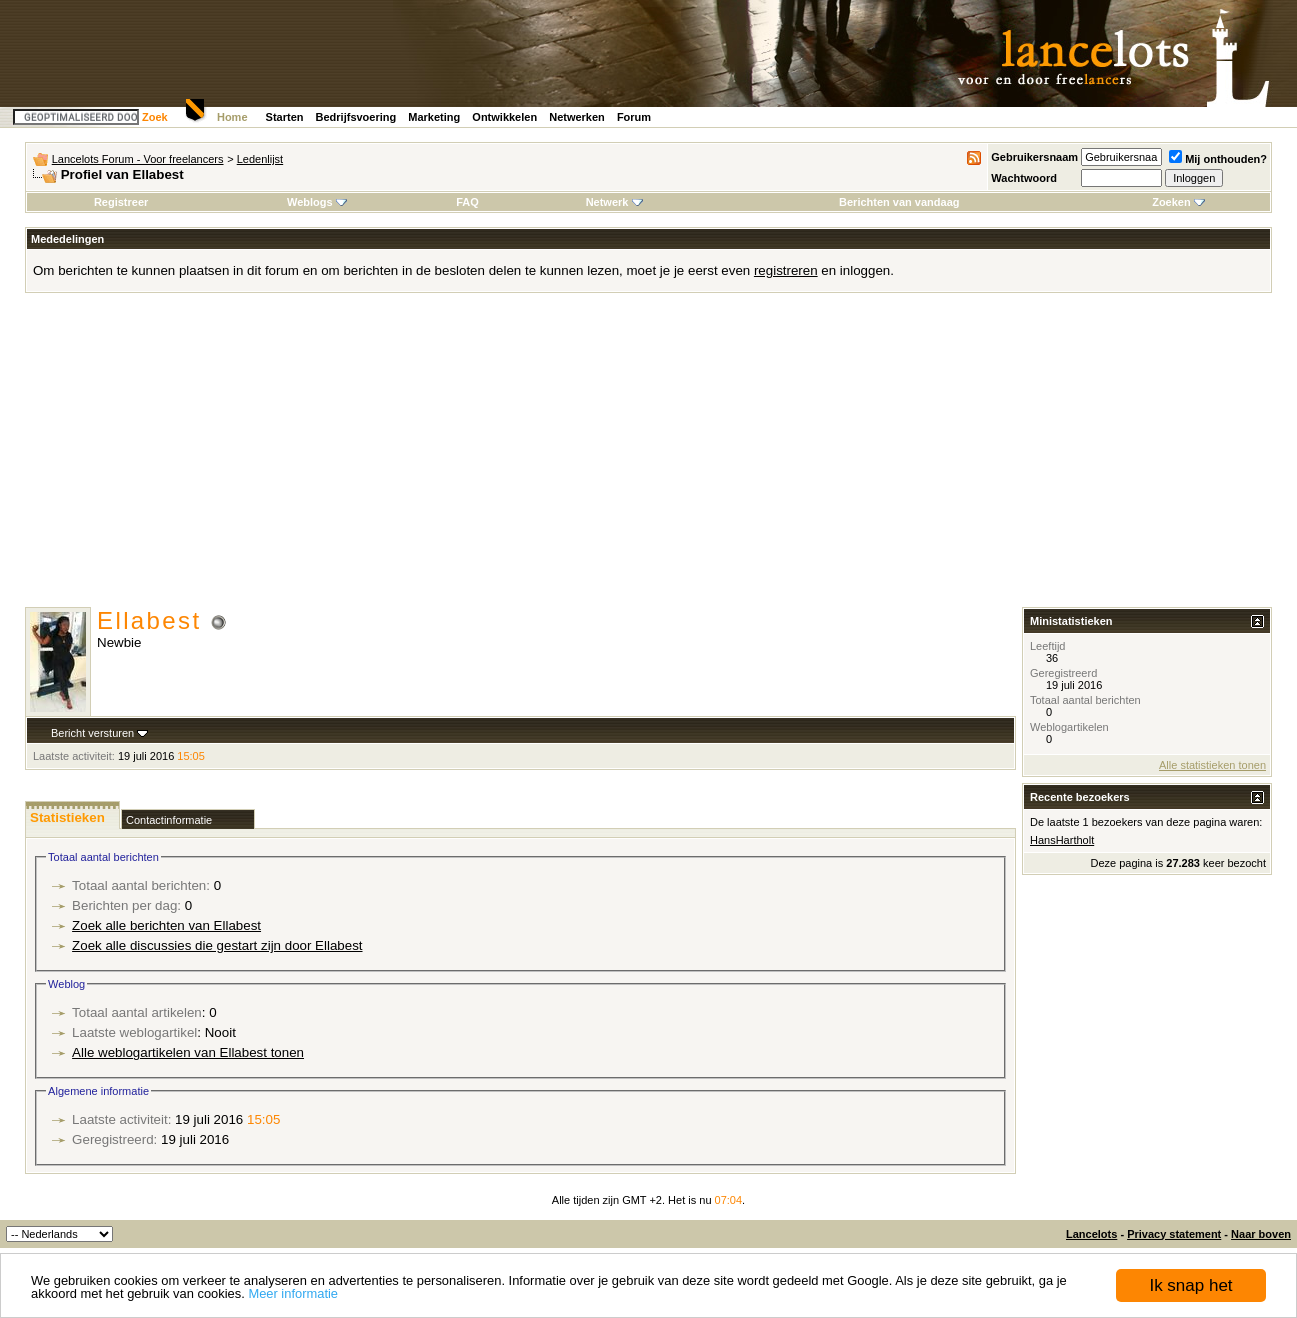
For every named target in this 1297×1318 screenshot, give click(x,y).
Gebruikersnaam (1034, 157)
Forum (634, 117)
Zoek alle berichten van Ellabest (166, 925)
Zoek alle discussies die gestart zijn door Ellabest (217, 945)
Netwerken (577, 117)
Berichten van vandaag (899, 202)
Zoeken (1178, 202)
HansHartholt (1062, 840)
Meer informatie (293, 1293)
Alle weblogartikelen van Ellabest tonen (188, 1052)
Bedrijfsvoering (356, 117)
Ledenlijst (260, 159)
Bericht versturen (92, 733)
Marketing (434, 117)
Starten (285, 117)
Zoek (155, 117)
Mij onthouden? (1218, 159)
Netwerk (614, 202)
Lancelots (1091, 1234)
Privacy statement (1174, 1234)
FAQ (467, 202)
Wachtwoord (1024, 178)
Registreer (121, 202)
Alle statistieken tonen (1212, 765)
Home (232, 117)
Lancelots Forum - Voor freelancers (138, 159)
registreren (786, 270)
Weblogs (317, 202)
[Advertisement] (649, 457)
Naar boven (1261, 1234)
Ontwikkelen (504, 117)
